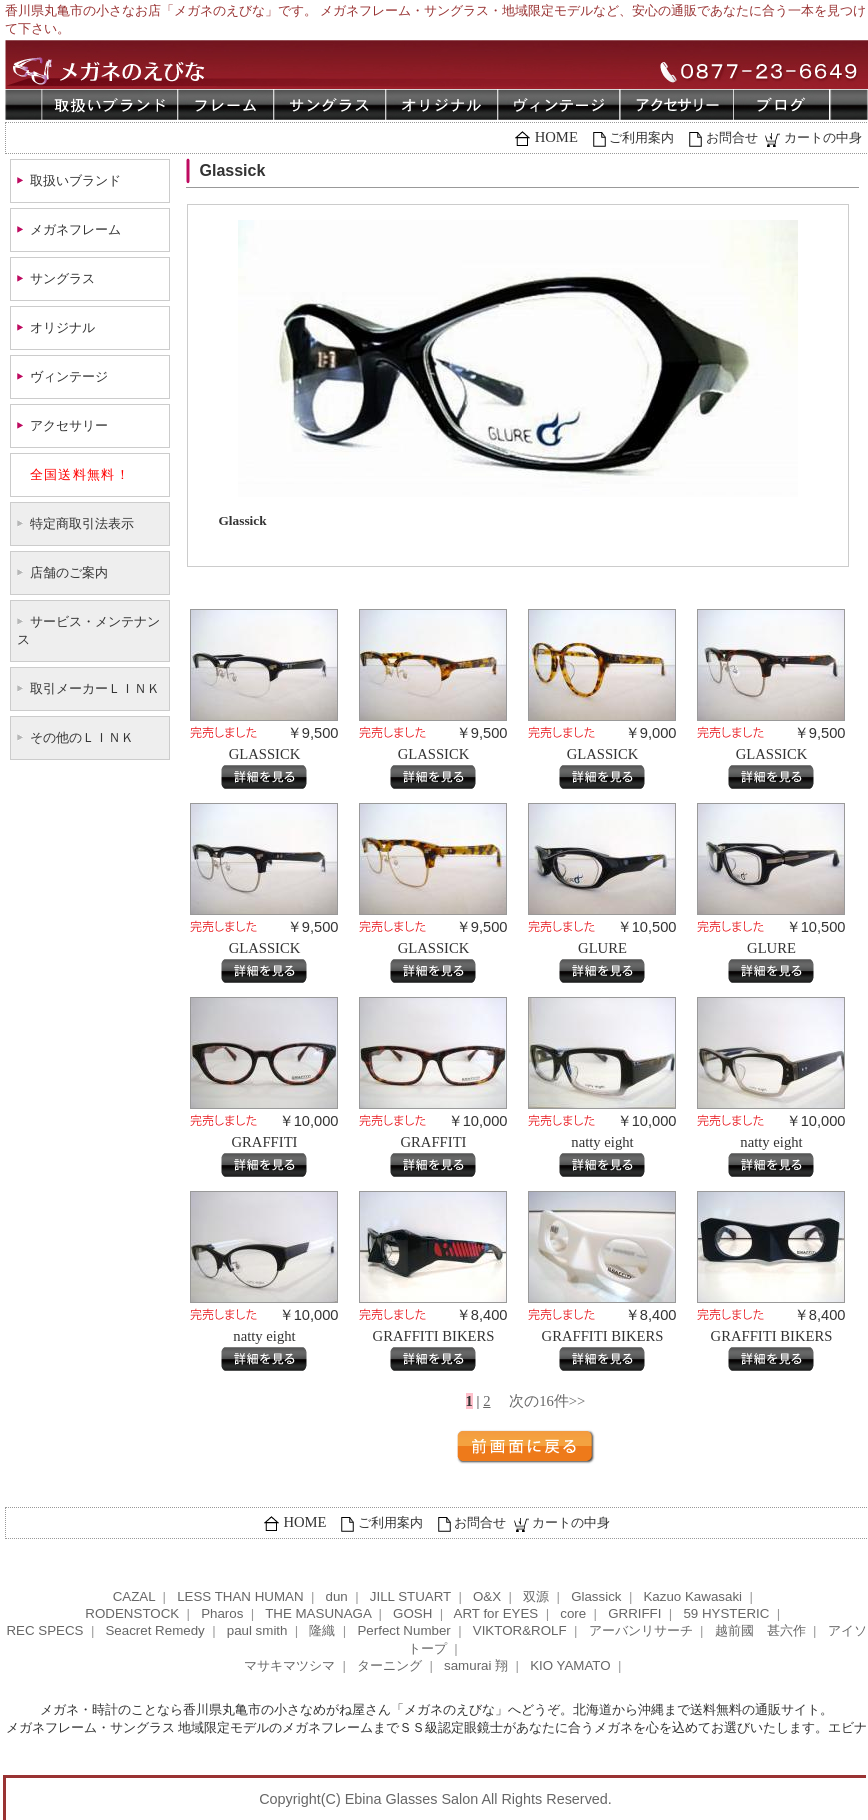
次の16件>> (547, 1401)
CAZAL (134, 1596)
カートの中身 (823, 137)
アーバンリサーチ (641, 1630)
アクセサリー (69, 425)
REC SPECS (44, 1630)
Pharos (222, 1613)
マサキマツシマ (289, 1665)
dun (337, 1596)
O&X (487, 1596)
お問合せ (732, 137)
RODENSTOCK (132, 1613)
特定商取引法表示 (82, 523)
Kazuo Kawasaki (692, 1596)
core (573, 1613)
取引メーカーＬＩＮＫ (95, 688)
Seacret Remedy (154, 1630)
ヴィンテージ (69, 376)
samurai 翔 (476, 1665)
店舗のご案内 (69, 572)
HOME (556, 137)
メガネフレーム (75, 229)
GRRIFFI (634, 1613)
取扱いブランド (75, 180)
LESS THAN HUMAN (240, 1596)
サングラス (62, 278)
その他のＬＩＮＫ (82, 737)
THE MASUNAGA (318, 1613)
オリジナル (62, 327)
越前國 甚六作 (760, 1630)
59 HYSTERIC (726, 1613)
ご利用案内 (641, 137)
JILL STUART (410, 1596)
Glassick (596, 1596)
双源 (536, 1596)
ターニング (389, 1665)
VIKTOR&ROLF (520, 1630)
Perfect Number (403, 1630)
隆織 (322, 1630)
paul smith (257, 1630)
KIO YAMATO (570, 1665)
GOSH (412, 1613)
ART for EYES (496, 1613)
